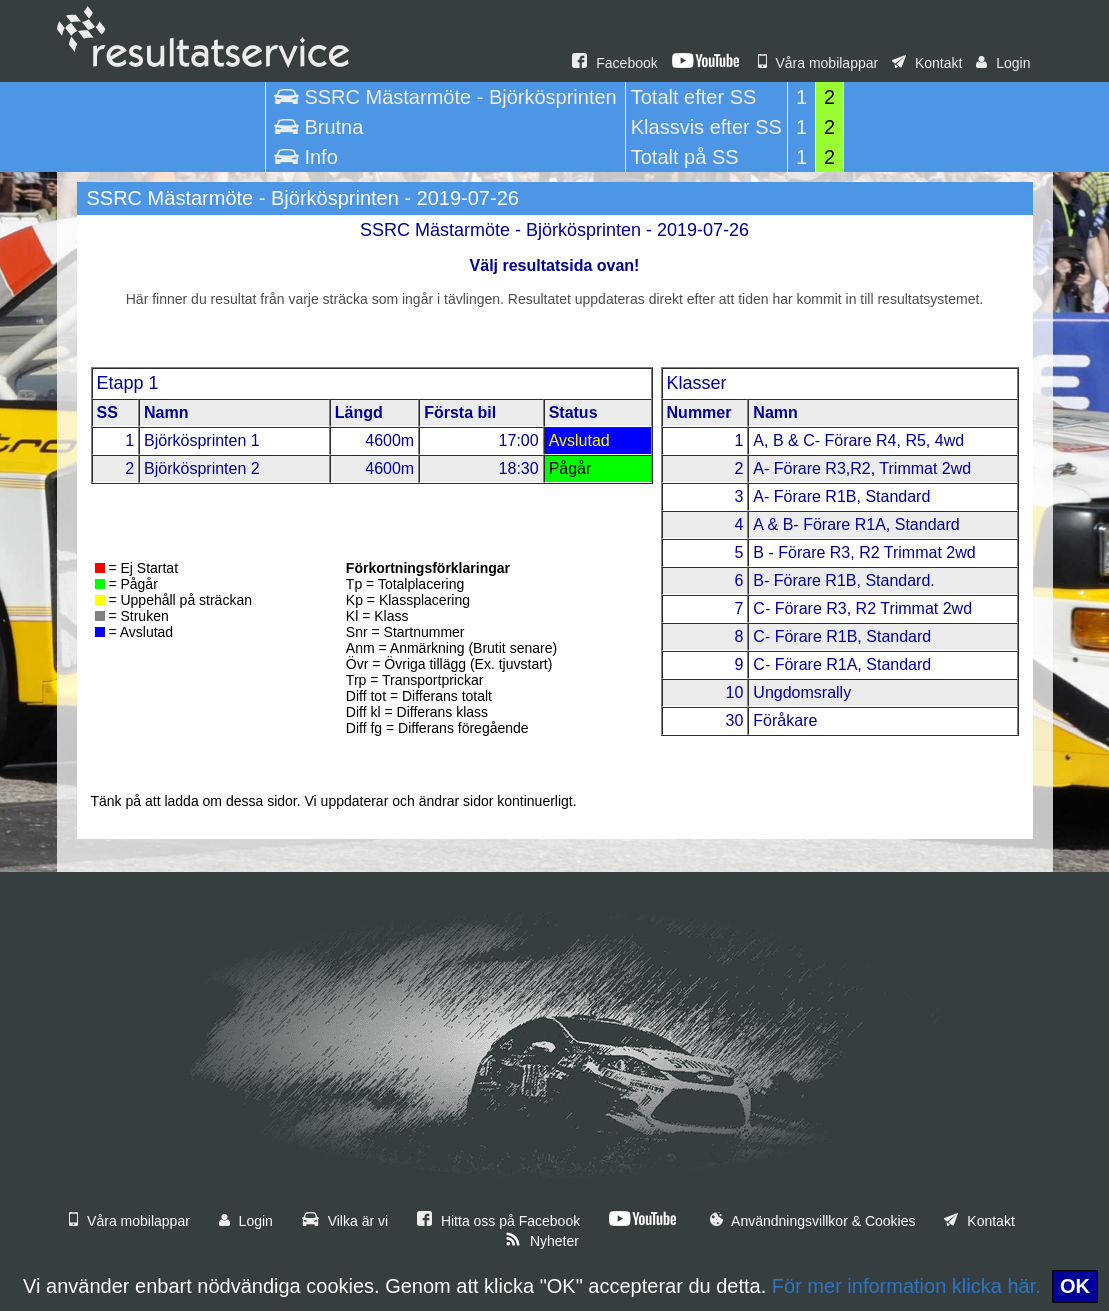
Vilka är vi (345, 1221)
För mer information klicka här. (906, 1286)
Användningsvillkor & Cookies (813, 1221)
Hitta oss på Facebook (498, 1221)
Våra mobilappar (818, 63)
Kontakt (927, 63)
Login (1003, 63)
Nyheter (542, 1241)
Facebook (614, 63)
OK (1075, 1286)
